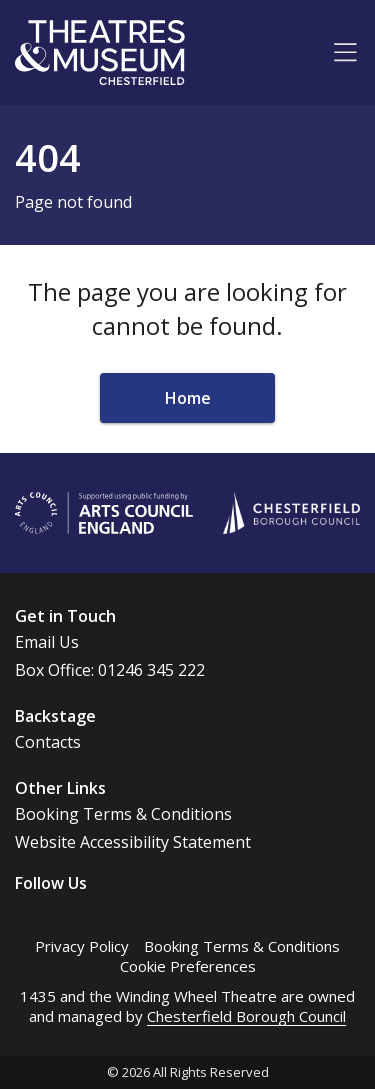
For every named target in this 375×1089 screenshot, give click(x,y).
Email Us (47, 642)
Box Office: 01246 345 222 (110, 670)
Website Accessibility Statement (133, 842)
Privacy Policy (82, 946)
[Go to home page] (100, 52)
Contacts (48, 742)
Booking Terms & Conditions (123, 814)
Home (188, 398)
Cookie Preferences (188, 966)
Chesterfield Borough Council (246, 1016)
